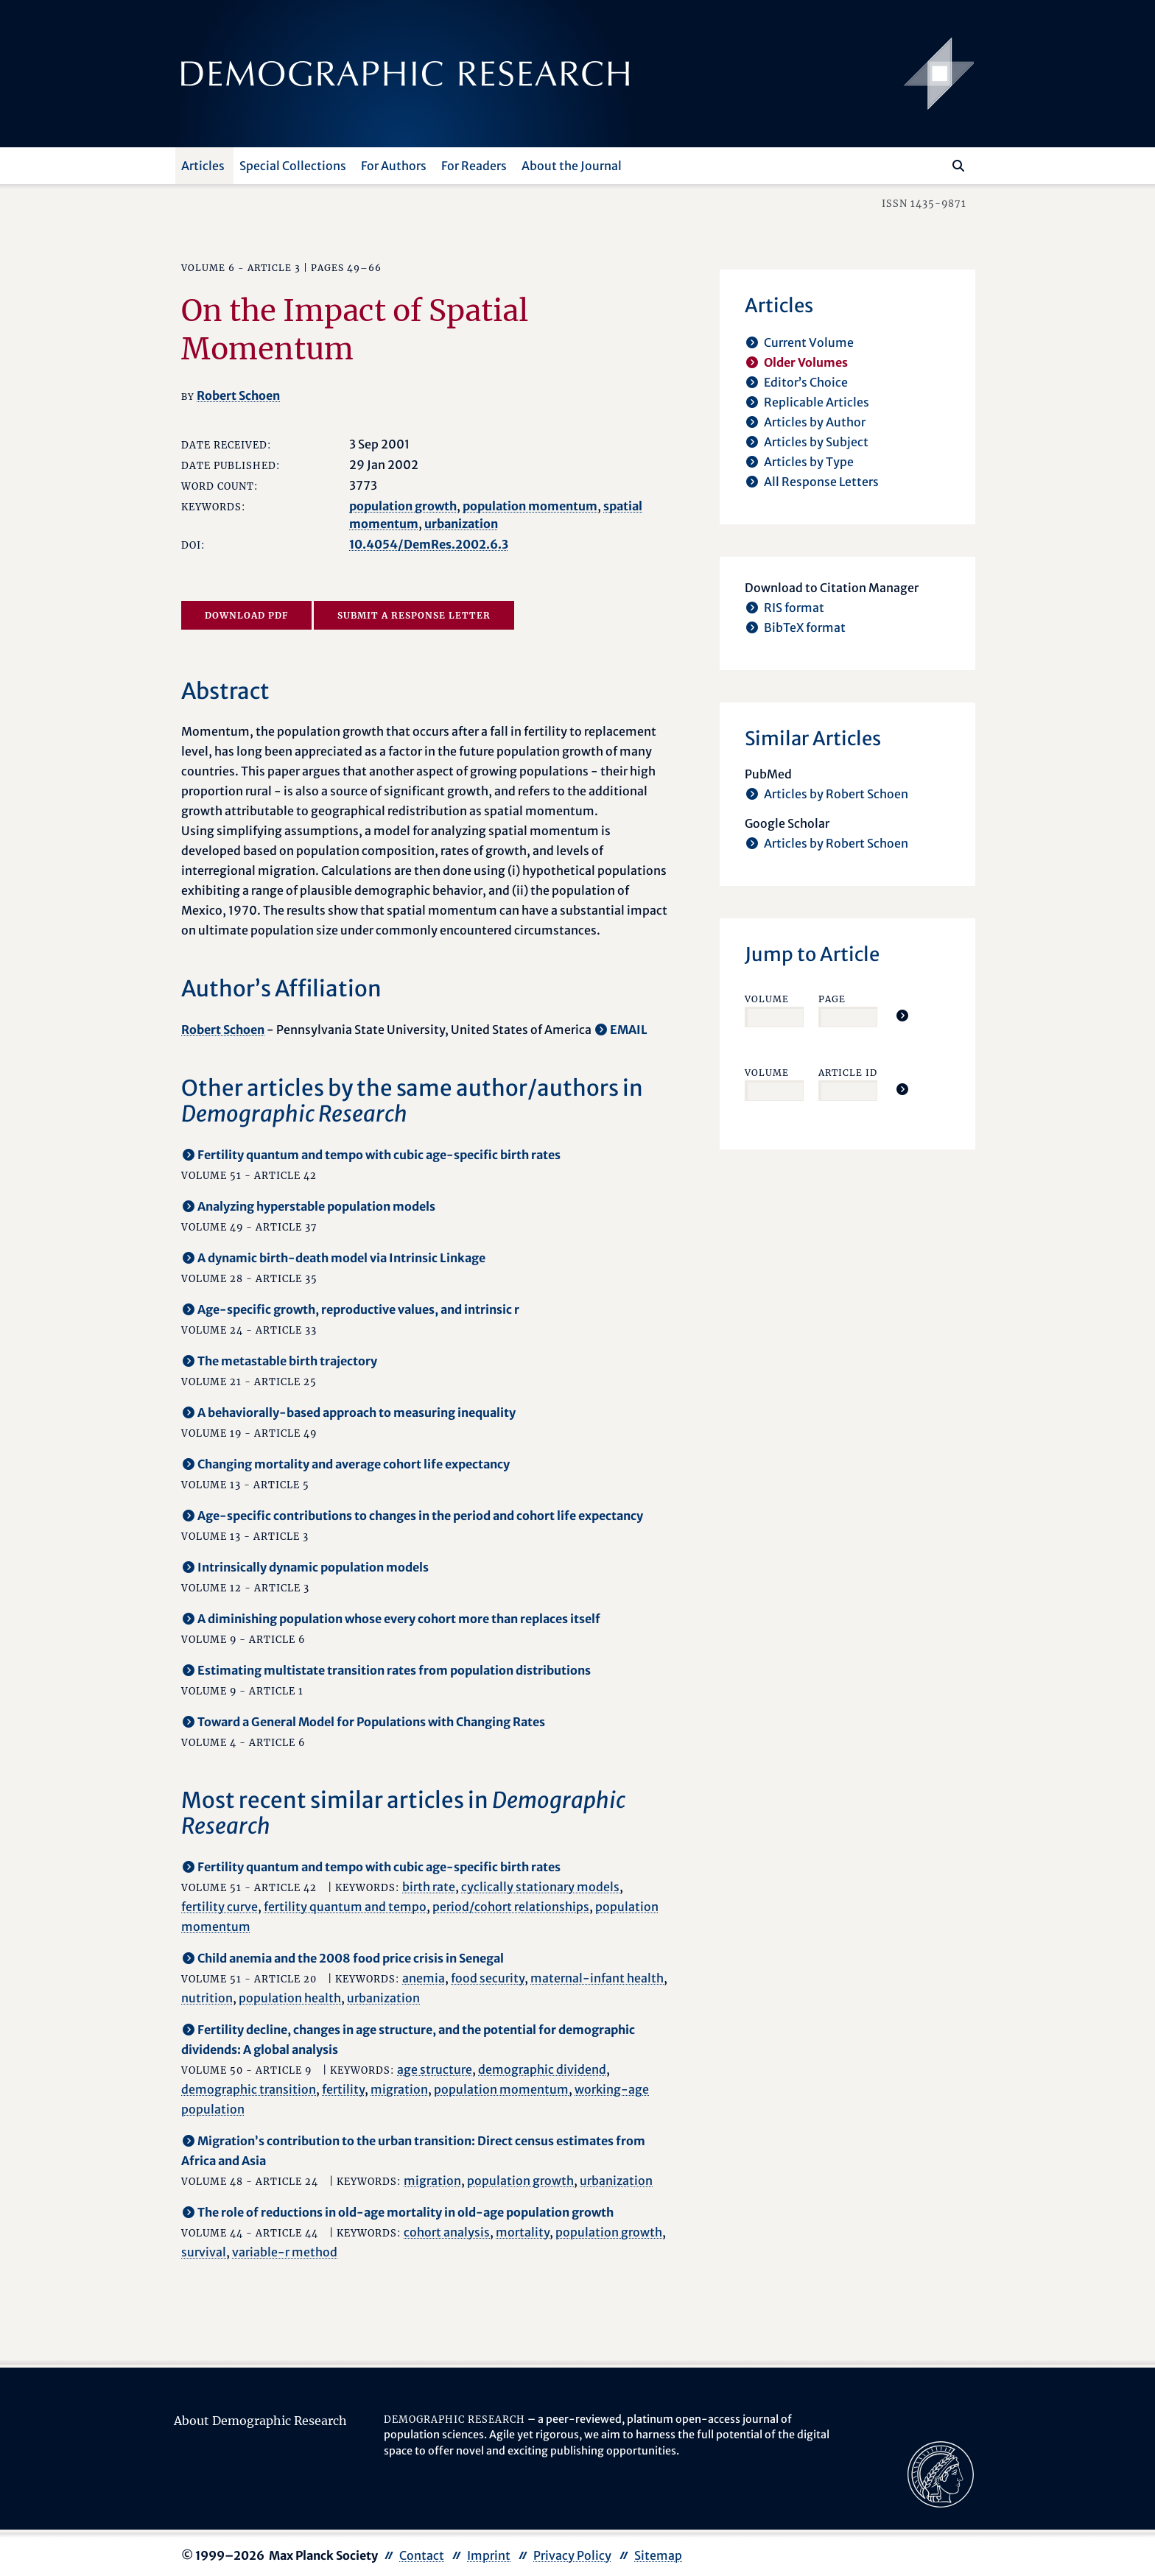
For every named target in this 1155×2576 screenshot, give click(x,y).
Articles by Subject (816, 441)
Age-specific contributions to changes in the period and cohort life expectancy (420, 1515)
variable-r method (284, 2252)
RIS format (794, 607)
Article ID (847, 1072)
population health (290, 1998)
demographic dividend (542, 2069)
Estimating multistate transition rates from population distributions (394, 1670)
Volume (767, 998)
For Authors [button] (393, 165)
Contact (421, 2555)
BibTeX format (805, 627)
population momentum (530, 506)
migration (399, 2089)
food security (487, 1978)
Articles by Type (809, 461)
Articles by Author (815, 422)
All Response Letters (821, 481)
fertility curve (219, 1906)
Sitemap (658, 2555)
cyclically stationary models (540, 1886)
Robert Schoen (238, 395)
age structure (434, 2069)
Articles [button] (203, 165)
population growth (403, 506)
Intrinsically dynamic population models (313, 1567)
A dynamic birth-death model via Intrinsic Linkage (341, 1257)
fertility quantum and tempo (345, 1906)
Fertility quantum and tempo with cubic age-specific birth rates (379, 1154)
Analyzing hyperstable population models (316, 1206)
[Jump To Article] (902, 1015)
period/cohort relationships (510, 1906)
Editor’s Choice (806, 382)
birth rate (428, 1886)
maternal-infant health (597, 1978)
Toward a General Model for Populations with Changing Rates (371, 1721)
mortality (523, 2232)
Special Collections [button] (292, 165)
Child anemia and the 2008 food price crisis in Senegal (350, 1958)
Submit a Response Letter (414, 615)
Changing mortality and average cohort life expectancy (353, 1464)
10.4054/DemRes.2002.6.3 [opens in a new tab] (428, 544)
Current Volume (809, 342)
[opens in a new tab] (941, 2473)
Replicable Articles (816, 402)
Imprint (488, 2555)
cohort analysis (447, 2232)
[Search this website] (936, 164)
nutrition (207, 1998)
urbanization (461, 523)
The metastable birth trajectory (287, 1361)
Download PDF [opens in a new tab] (246, 615)
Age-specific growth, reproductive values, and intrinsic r (358, 1309)
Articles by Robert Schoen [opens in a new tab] (836, 793)
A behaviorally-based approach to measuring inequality (356, 1412)
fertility (343, 2089)
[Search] (958, 166)
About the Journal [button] (572, 165)
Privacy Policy (572, 2555)
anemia (423, 1978)
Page (832, 998)
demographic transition (248, 2089)
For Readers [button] (474, 165)
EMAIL (628, 1029)
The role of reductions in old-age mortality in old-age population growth (405, 2212)
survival (203, 2252)
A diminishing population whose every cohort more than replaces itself (398, 1618)
